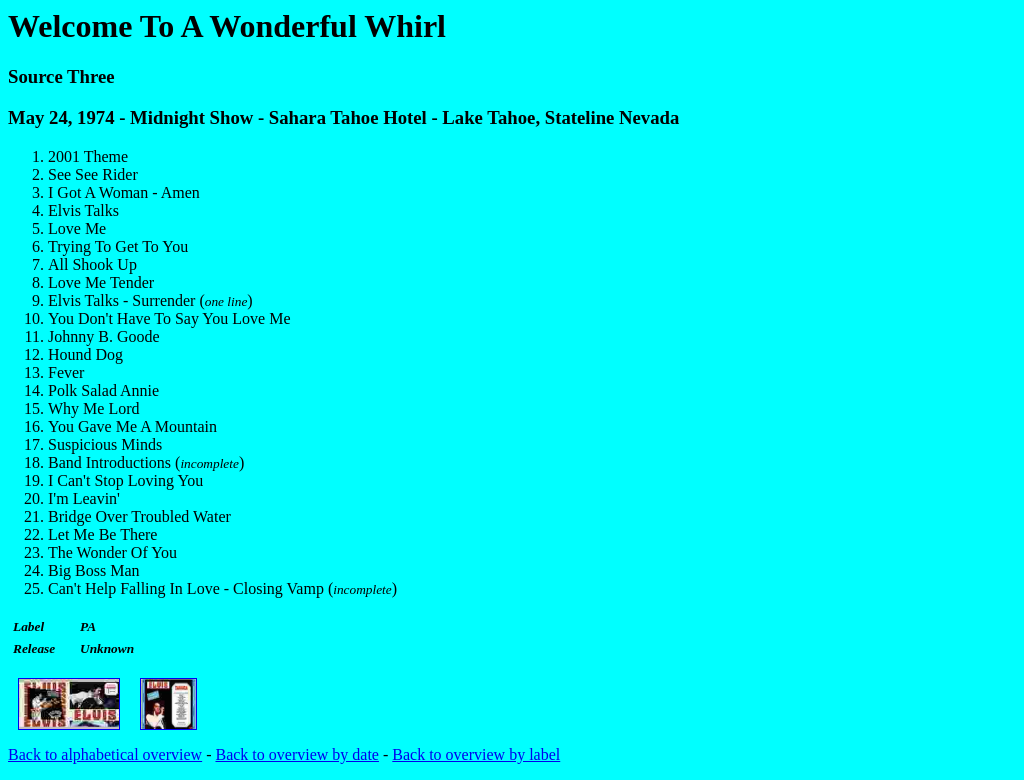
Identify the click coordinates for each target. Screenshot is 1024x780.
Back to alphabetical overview (105, 754)
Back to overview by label (476, 754)
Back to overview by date (297, 754)
